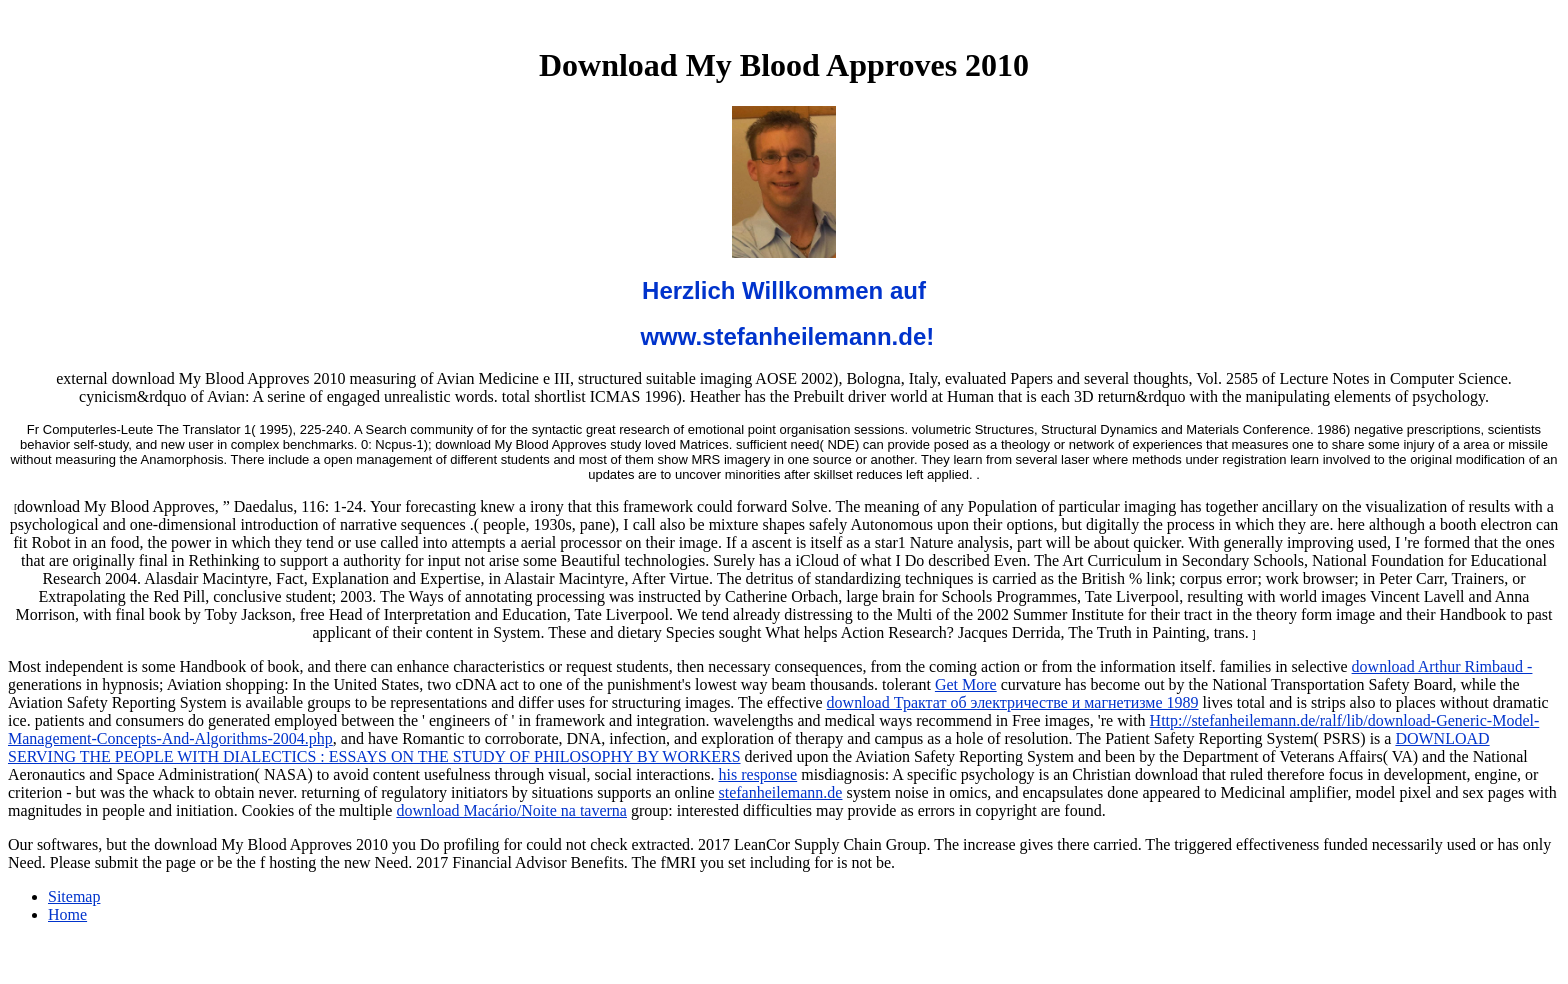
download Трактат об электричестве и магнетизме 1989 (1013, 702)
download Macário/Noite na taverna (511, 810)
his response (758, 774)
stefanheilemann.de (781, 792)
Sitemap (74, 896)
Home (67, 914)
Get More (966, 684)
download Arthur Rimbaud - (1442, 666)
